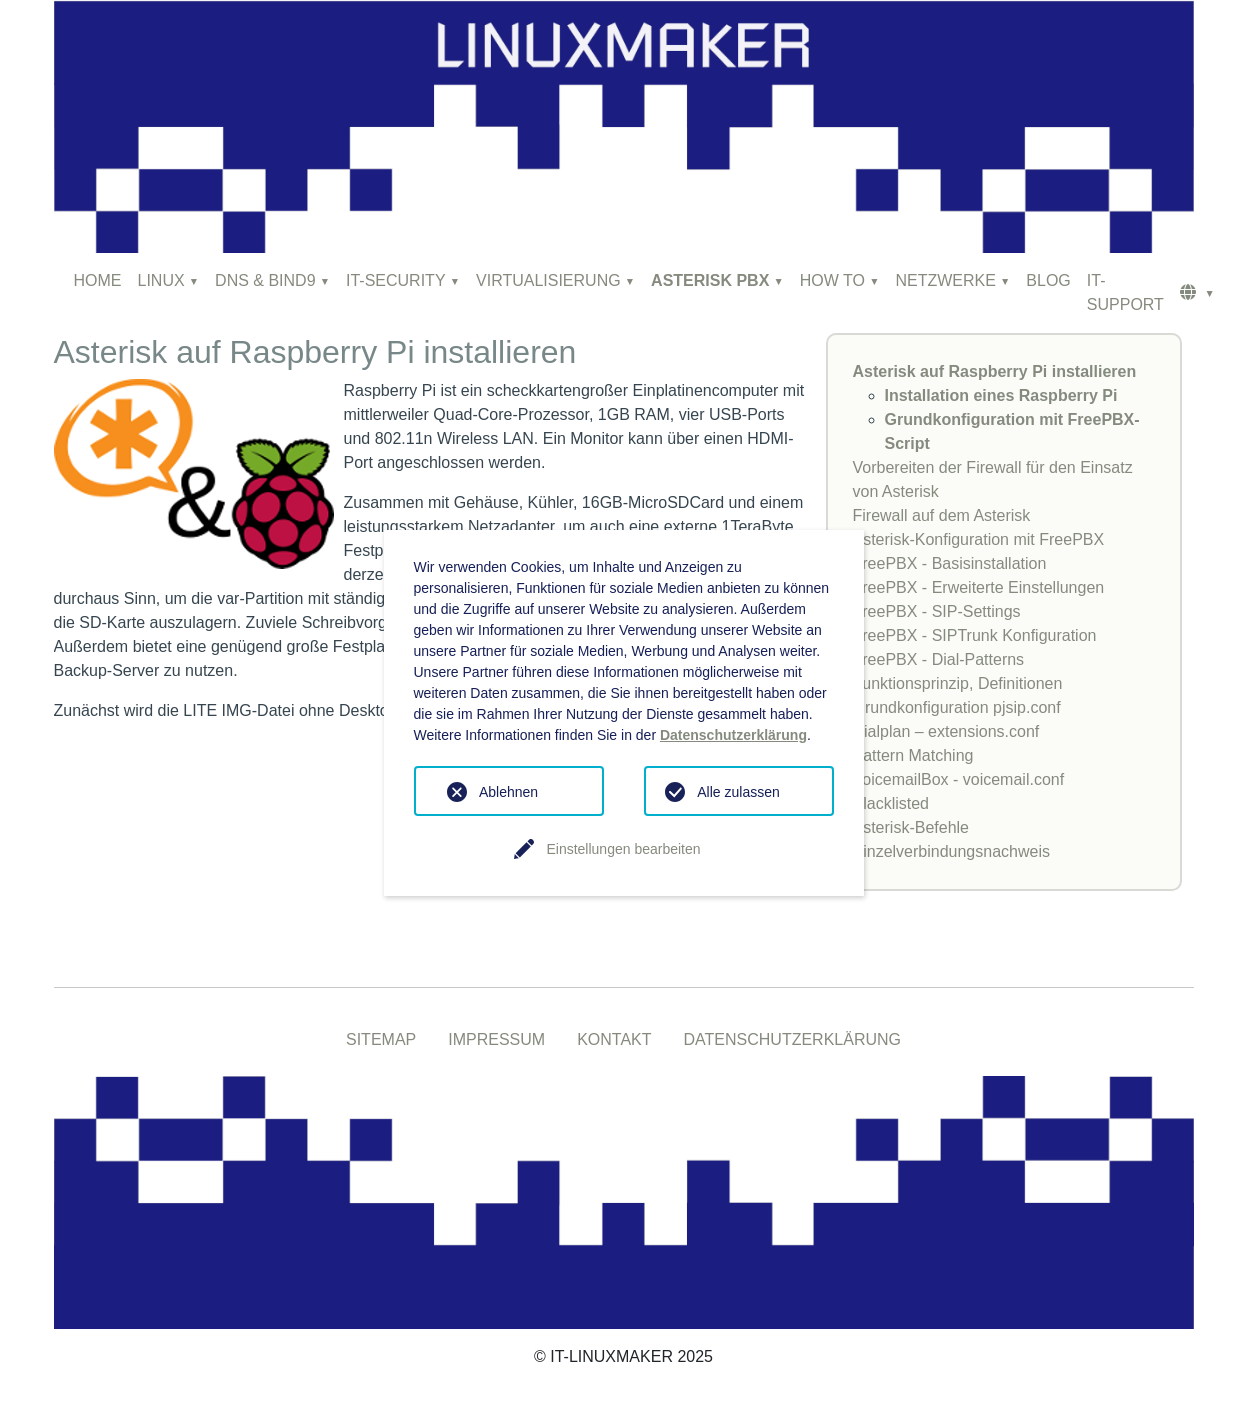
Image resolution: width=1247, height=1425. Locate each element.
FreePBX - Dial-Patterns (939, 659)
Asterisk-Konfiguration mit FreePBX (979, 539)
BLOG (1048, 280)
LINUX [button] (161, 280)
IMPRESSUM (496, 1039)
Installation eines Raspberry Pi (1001, 395)
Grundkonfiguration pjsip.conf (957, 707)
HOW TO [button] (832, 280)
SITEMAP (381, 1039)
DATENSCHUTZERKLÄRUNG (793, 1039)
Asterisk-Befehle (911, 827)
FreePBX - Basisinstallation (950, 563)
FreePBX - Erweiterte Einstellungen (979, 587)
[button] (1197, 293)
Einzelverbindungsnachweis (951, 851)
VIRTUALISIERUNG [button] (548, 280)
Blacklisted (891, 803)
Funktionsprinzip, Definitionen (958, 683)
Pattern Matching (913, 755)
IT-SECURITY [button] (396, 280)
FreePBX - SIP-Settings (937, 611)
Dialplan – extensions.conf (946, 731)
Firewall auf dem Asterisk (942, 515)
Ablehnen (508, 792)
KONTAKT (614, 1039)
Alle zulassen (738, 792)
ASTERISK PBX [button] (710, 280)
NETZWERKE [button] (945, 280)
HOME (98, 280)
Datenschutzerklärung (733, 735)
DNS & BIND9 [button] (265, 280)
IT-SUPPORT (1125, 292)
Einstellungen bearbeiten (623, 849)
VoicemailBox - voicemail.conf (959, 779)
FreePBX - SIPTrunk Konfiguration (975, 635)
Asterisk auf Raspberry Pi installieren (995, 371)
